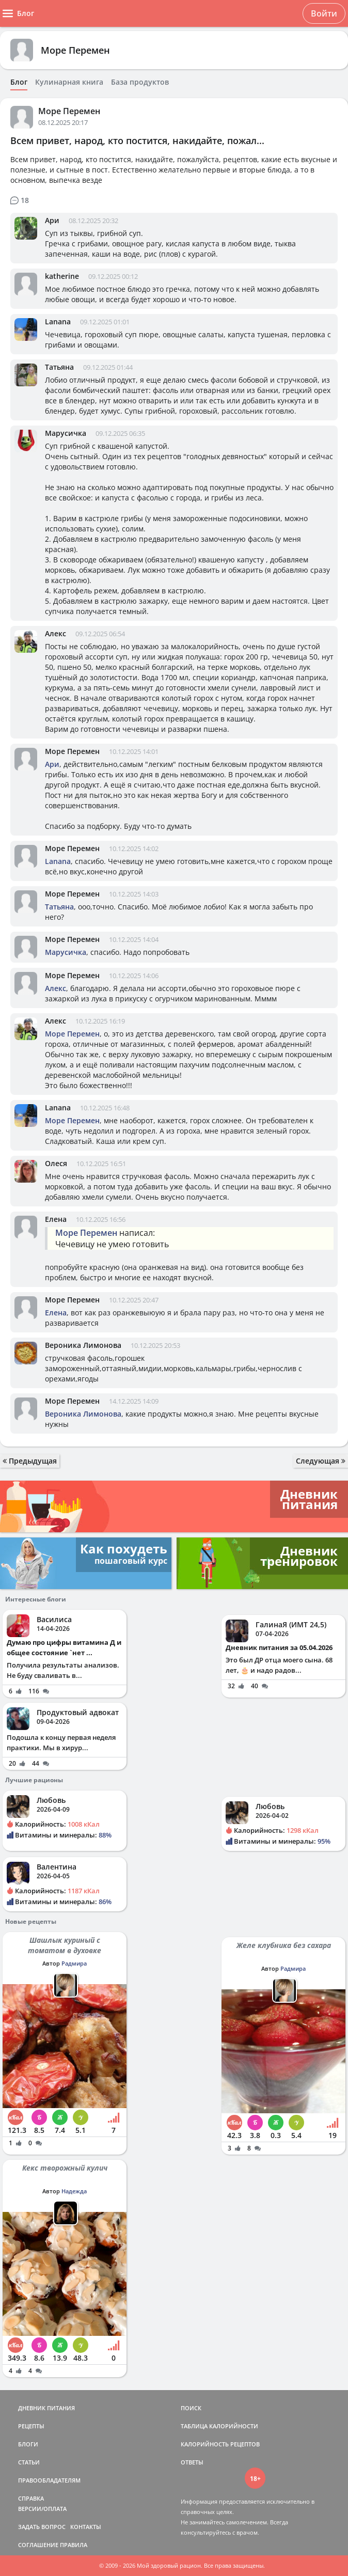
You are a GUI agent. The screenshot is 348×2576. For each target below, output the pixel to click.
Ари (52, 220)
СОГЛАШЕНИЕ (38, 2545)
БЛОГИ (28, 2444)
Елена (56, 1219)
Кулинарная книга (69, 82)
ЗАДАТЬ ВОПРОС (42, 2527)
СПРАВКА (31, 2498)
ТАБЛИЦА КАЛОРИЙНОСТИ (219, 2426)
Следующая (320, 1461)
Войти (324, 13)
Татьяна (59, 367)
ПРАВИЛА (73, 2545)
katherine (62, 276)
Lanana (58, 321)
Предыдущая (30, 1461)
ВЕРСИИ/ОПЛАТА (42, 2508)
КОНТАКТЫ (85, 2527)
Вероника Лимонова (83, 1345)
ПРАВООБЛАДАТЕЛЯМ (49, 2480)
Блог (18, 82)
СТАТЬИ (29, 2462)
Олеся (56, 1163)
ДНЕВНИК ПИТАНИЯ (46, 2408)
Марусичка (65, 433)
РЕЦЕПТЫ (31, 2426)
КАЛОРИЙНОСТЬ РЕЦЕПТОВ (220, 2444)
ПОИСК (191, 2408)
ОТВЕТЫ (192, 2462)
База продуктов (140, 82)
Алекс (55, 633)
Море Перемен (75, 50)
